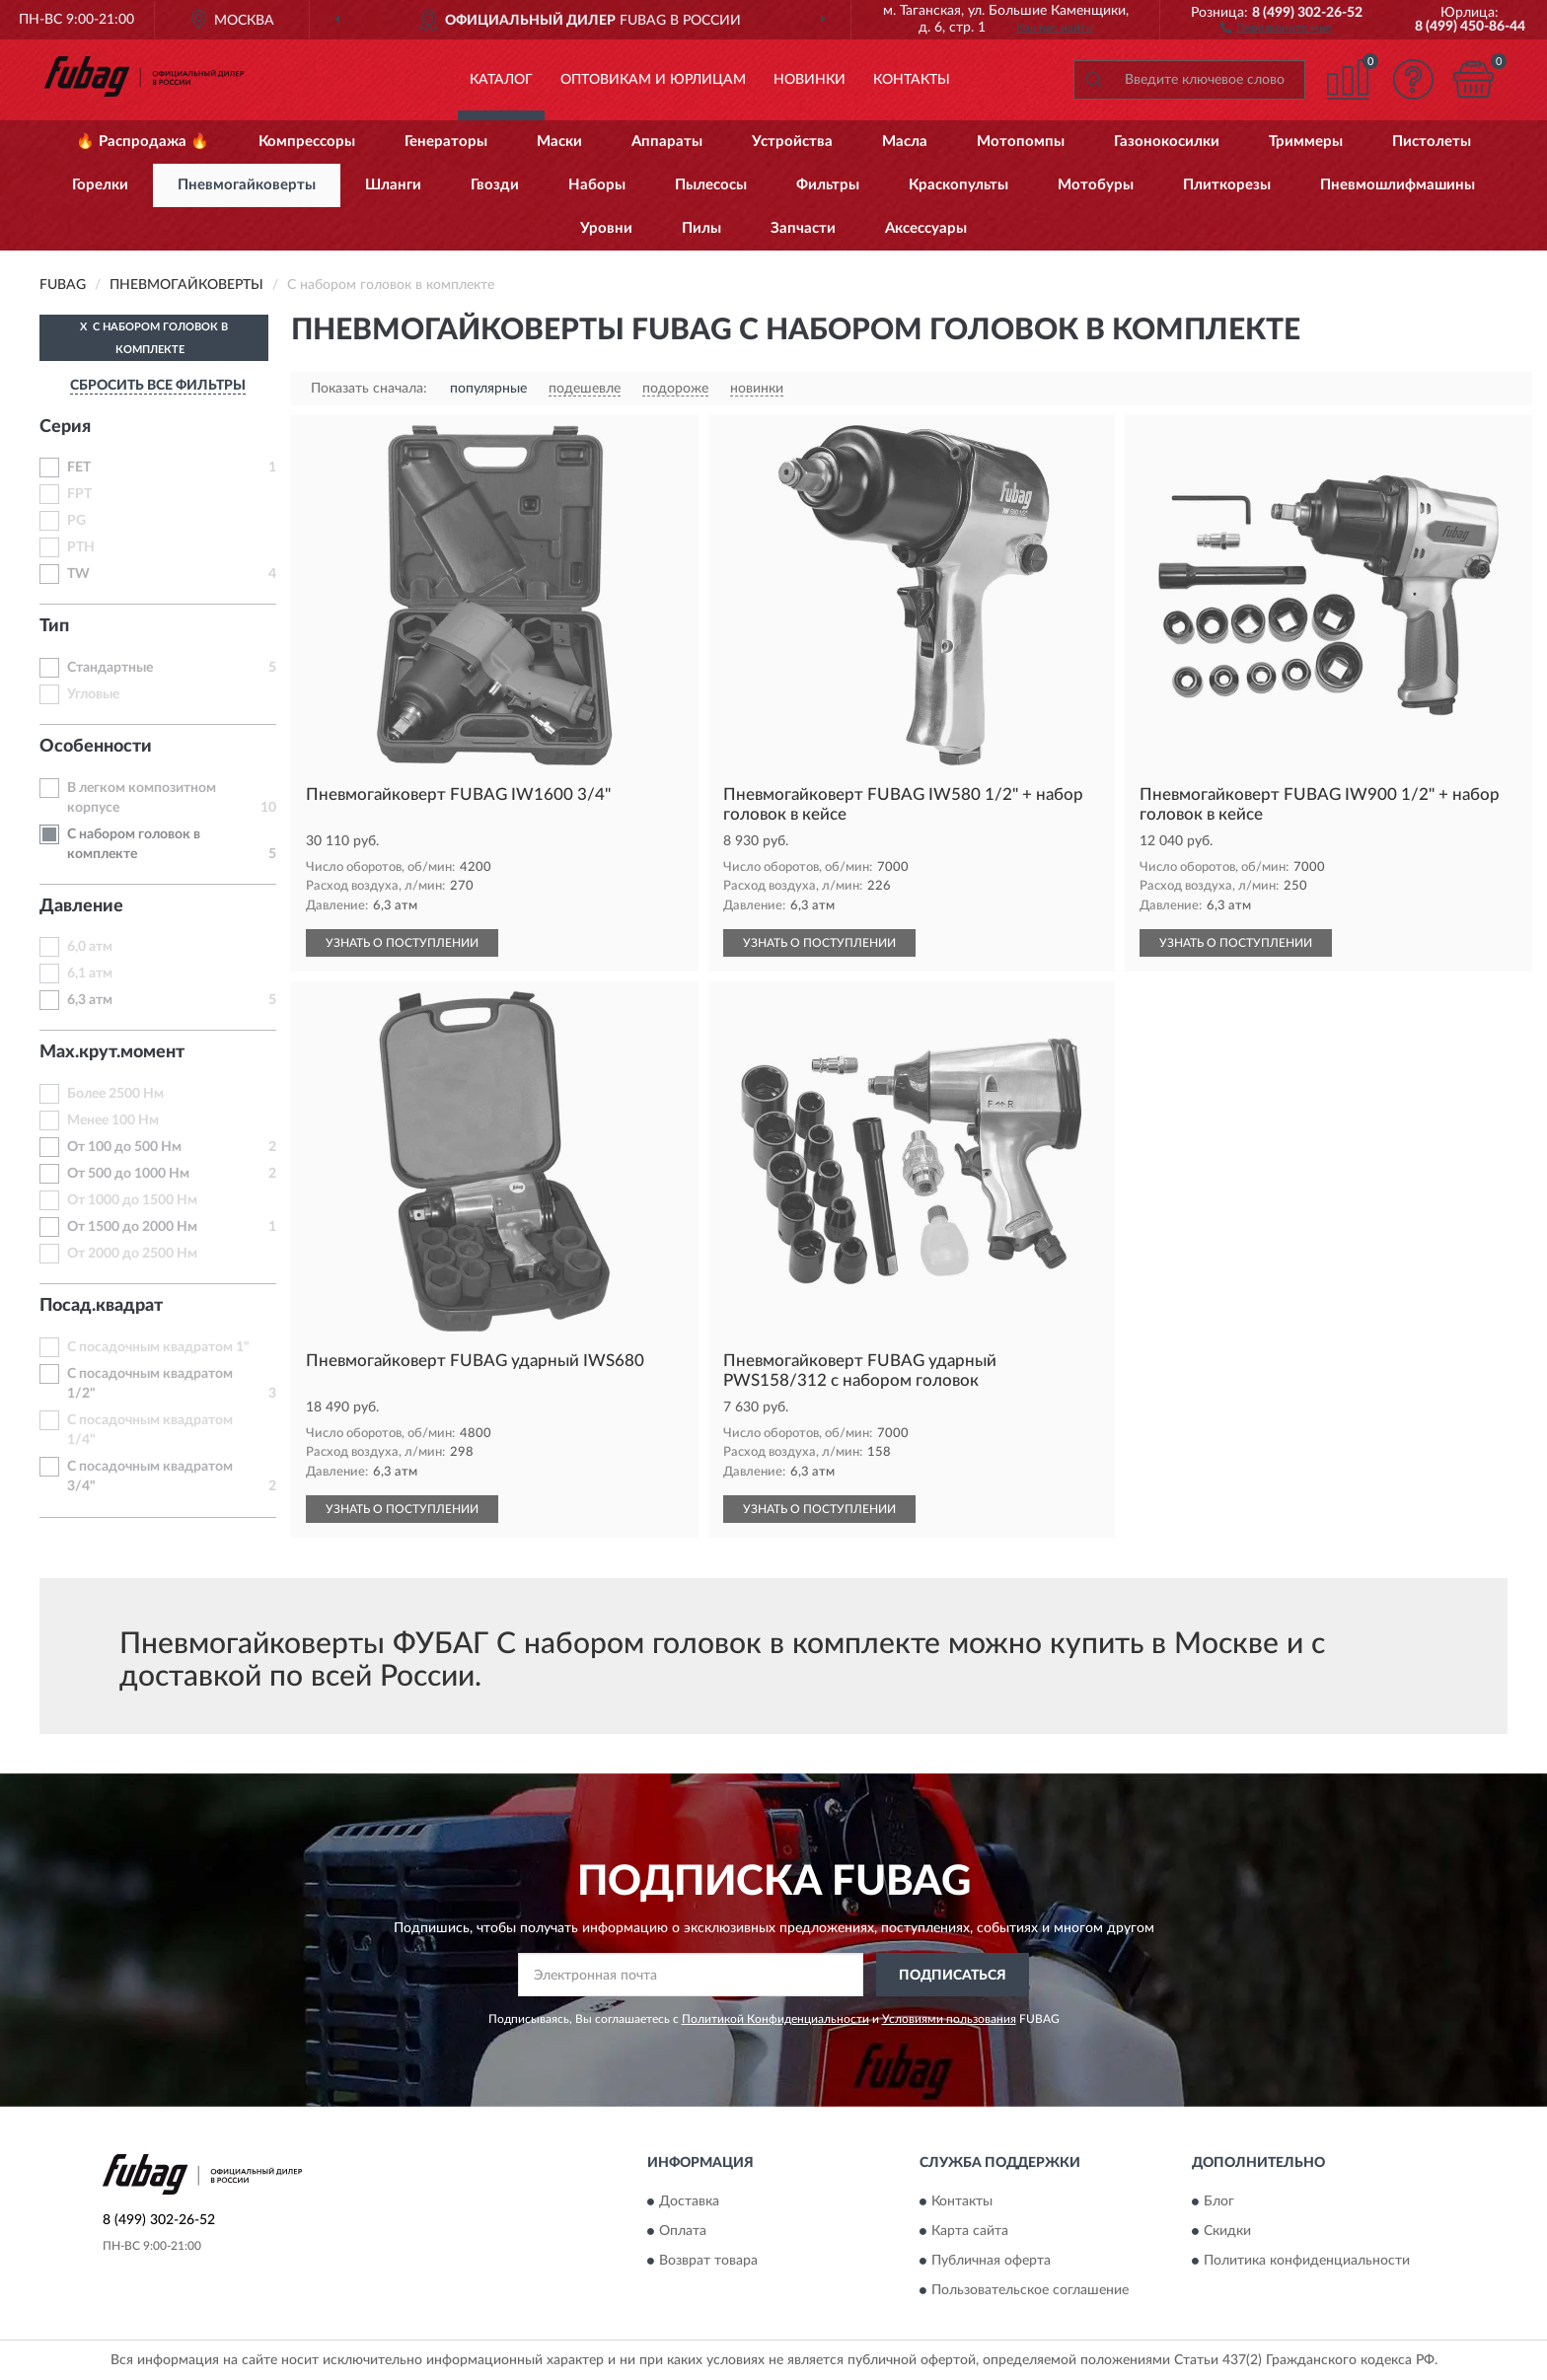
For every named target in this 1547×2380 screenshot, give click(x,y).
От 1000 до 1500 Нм (132, 1200)
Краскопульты (958, 185)
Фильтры (827, 185)
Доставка (689, 2201)
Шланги (393, 185)
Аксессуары (926, 228)
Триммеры (1306, 141)
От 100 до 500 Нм (124, 1147)
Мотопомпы (1021, 141)
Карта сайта (969, 2231)
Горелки (100, 185)
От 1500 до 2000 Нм (132, 1227)
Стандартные (110, 668)
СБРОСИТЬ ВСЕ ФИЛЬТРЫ (158, 386)
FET (79, 467)
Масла (904, 141)
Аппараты (666, 141)
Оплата (682, 2231)
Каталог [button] (501, 80)
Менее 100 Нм (113, 1120)
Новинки (810, 80)
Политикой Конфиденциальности (775, 2019)
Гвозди (495, 185)
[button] (1276, 27)
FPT (79, 494)
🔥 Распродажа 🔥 (142, 141)
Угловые (93, 694)
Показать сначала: (369, 389)
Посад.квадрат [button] (101, 1306)
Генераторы (446, 141)
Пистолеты (1431, 141)
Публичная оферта (991, 2261)
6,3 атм (89, 1000)
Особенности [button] (95, 747)
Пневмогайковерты (247, 185)
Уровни (606, 228)
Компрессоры (306, 141)
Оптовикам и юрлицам (653, 80)
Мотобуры (1096, 185)
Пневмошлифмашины (1397, 185)
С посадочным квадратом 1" (158, 1347)
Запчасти (803, 228)
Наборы (597, 185)
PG (76, 521)
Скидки (1227, 2231)
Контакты (911, 80)
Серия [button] (65, 427)
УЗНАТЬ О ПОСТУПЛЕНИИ (402, 943)
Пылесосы (711, 185)
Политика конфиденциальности (1307, 2261)
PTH (81, 547)
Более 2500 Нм (115, 1094)
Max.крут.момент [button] (111, 1052)
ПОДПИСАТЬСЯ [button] (952, 1976)
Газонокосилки (1166, 141)
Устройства (792, 141)
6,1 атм (89, 973)
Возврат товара (708, 2261)
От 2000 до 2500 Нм (132, 1254)
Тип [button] (54, 626)
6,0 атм (89, 947)
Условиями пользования (949, 2019)
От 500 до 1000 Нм (128, 1174)
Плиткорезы (1227, 185)
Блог (1219, 2201)
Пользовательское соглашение (1030, 2290)
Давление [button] (81, 906)
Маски (559, 141)
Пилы (701, 228)
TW (78, 574)
